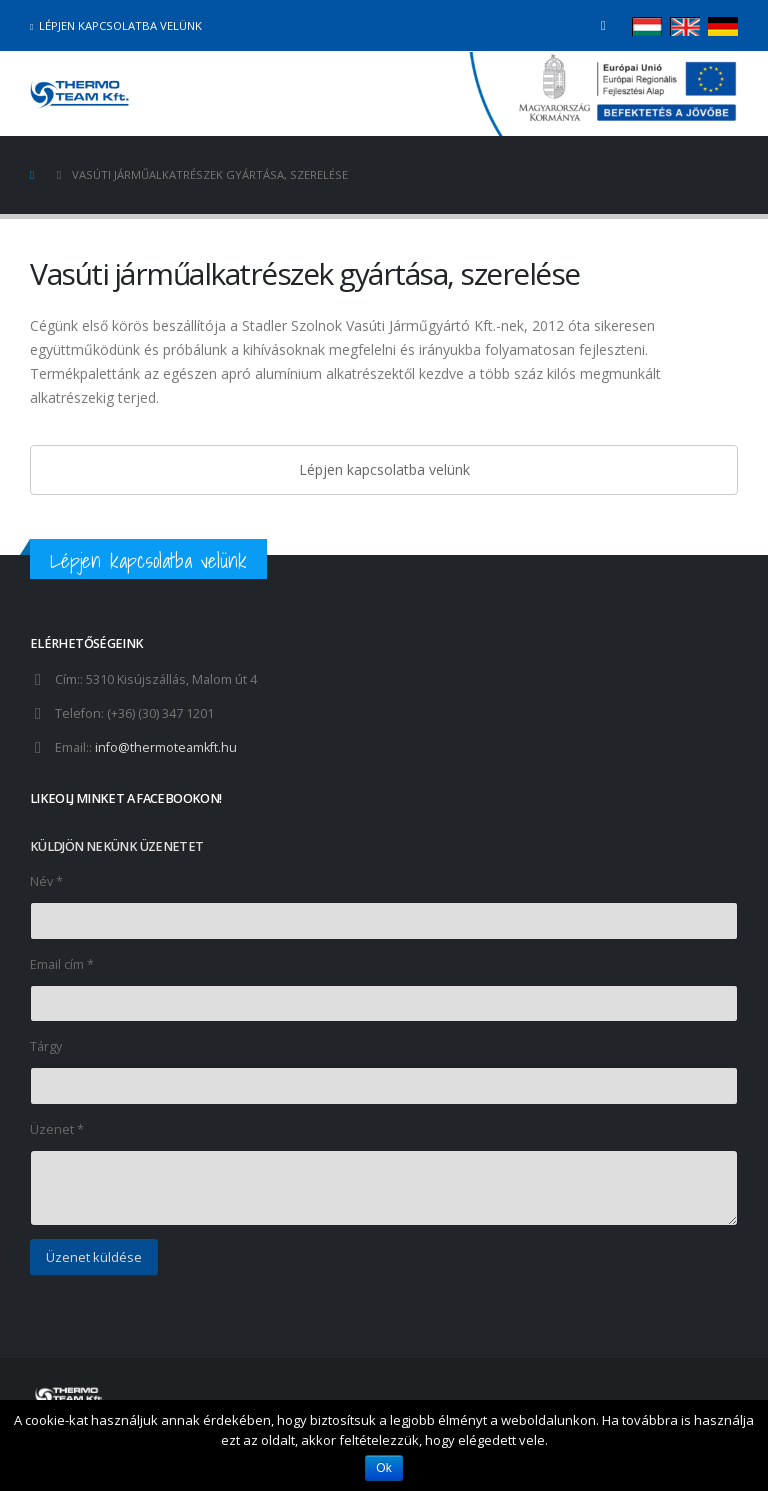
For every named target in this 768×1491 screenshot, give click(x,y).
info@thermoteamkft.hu (166, 747)
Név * (46, 881)
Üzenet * (57, 1129)
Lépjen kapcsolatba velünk (116, 25)
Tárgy (46, 1046)
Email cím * (62, 964)
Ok (383, 1468)
